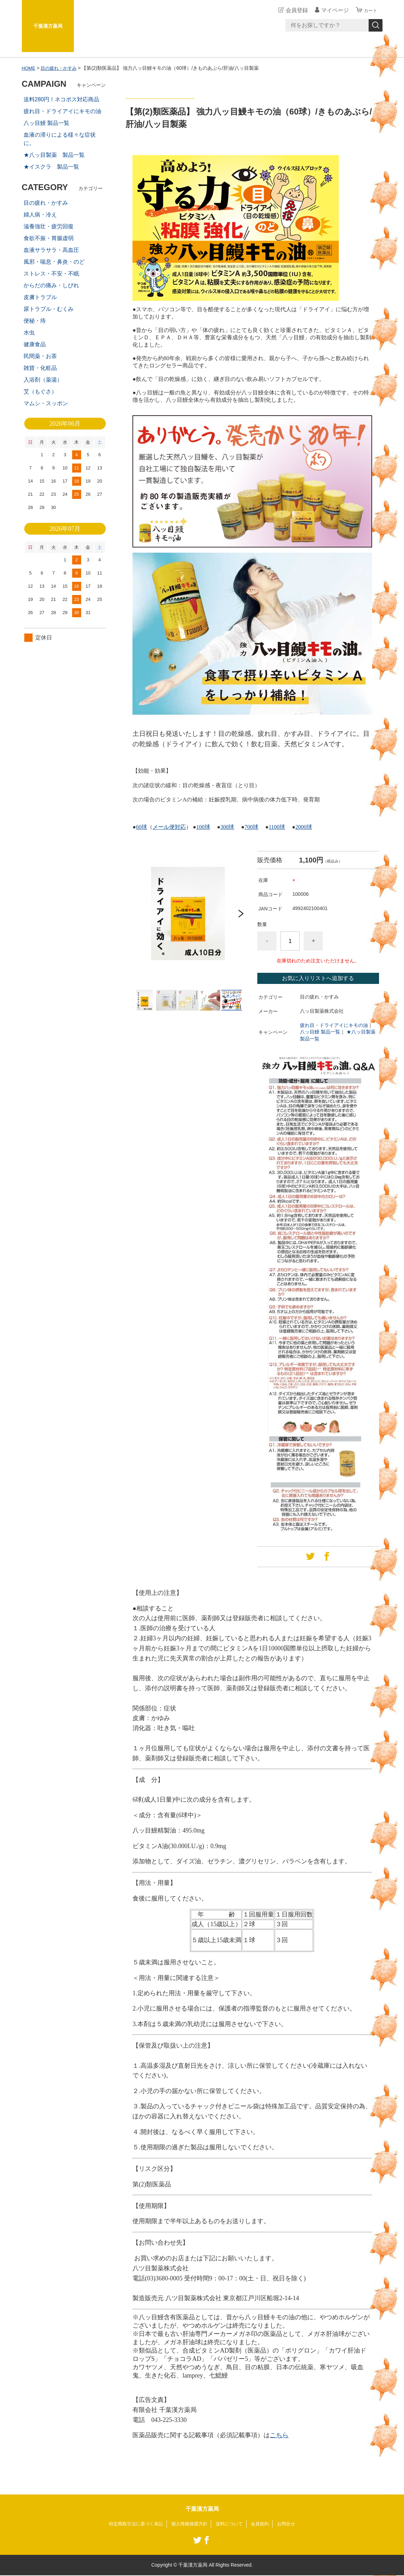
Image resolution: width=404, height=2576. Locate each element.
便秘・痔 (35, 321)
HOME (29, 68)
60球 (141, 827)
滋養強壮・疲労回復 (49, 226)
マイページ (332, 10)
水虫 (29, 332)
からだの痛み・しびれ (51, 285)
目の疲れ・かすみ (60, 68)
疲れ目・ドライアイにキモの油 (334, 1025)
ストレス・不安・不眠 (51, 274)
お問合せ (291, 2524)
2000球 (303, 827)
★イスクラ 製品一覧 (51, 167)
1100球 (277, 827)
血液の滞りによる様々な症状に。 (60, 139)
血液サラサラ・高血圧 (51, 250)
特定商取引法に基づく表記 (132, 2524)
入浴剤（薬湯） (43, 380)
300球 (227, 827)
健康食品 (35, 344)
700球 (251, 827)
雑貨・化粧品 (40, 368)
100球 (203, 827)
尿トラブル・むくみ (49, 309)
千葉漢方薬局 (47, 26)
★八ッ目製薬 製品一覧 (54, 155)
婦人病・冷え (40, 215)
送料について (231, 2524)
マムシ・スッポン (46, 403)
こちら (279, 2435)
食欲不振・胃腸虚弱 (49, 238)
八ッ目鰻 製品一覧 (320, 1032)
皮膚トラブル (40, 297)
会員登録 (294, 10)
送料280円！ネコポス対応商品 (62, 99)
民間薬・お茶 (40, 356)
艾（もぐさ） (40, 391)
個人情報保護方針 (189, 2524)
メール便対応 (169, 827)
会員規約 (263, 2524)
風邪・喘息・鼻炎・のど (54, 262)
